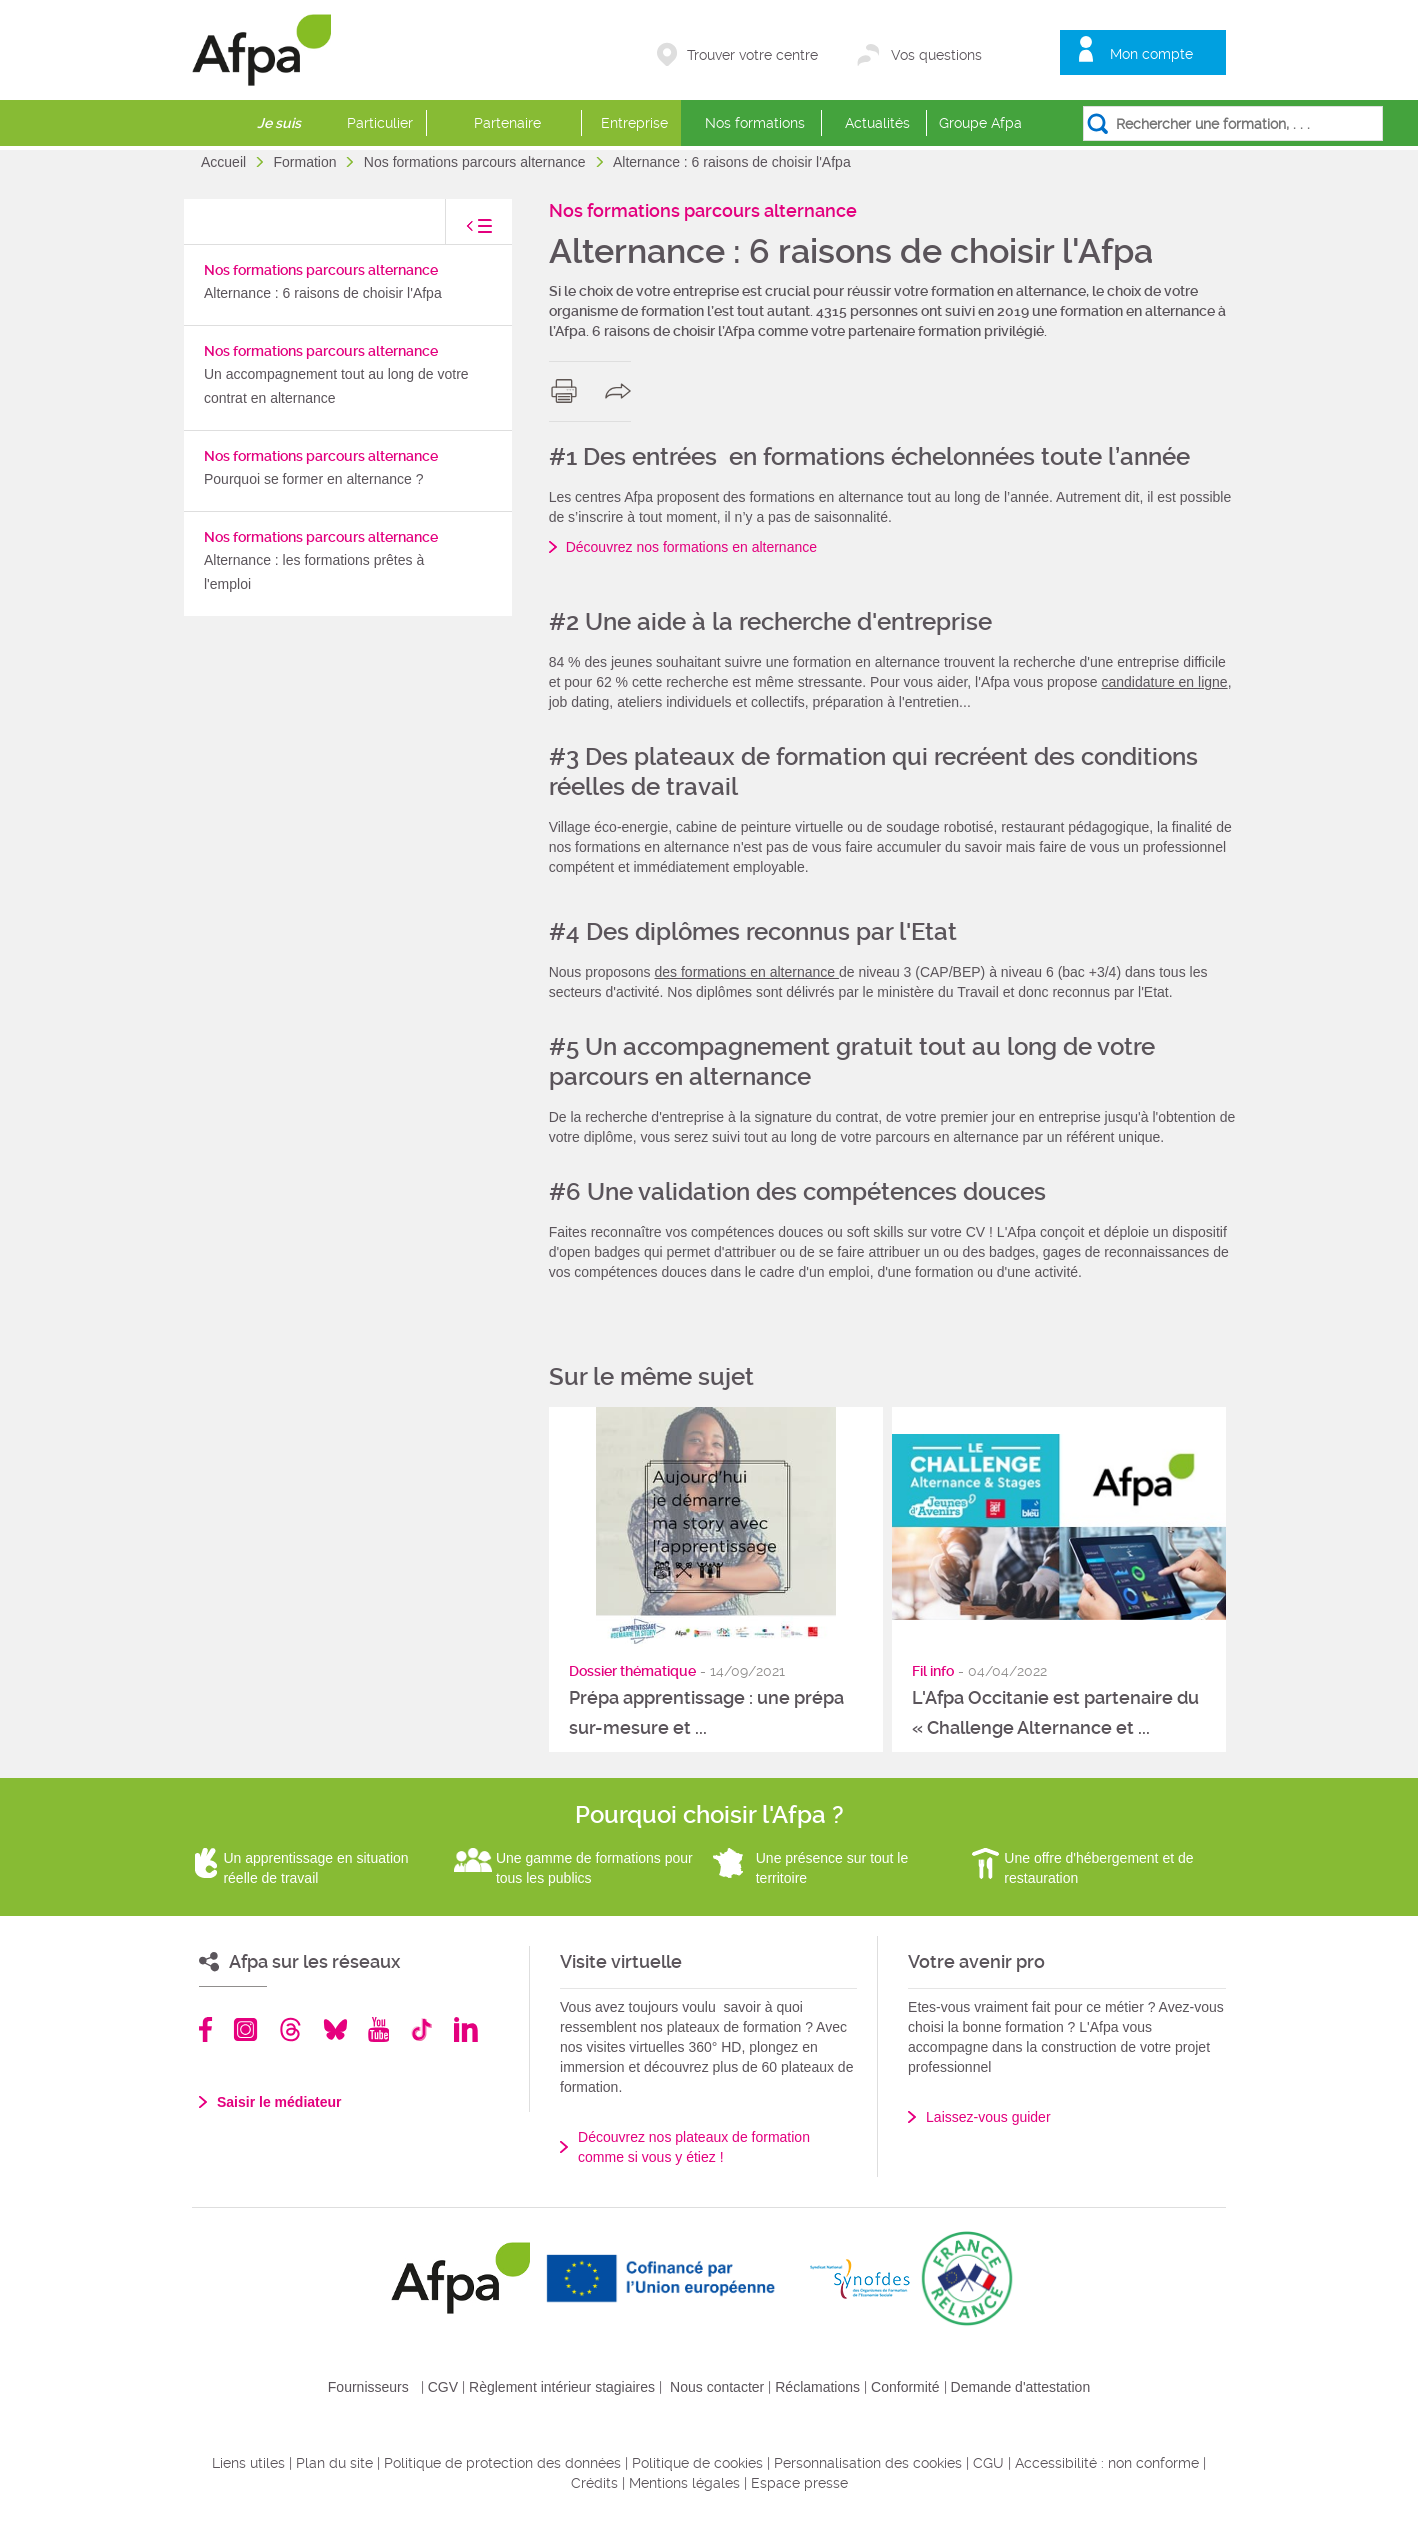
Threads (290, 2029)
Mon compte (1151, 54)
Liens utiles (248, 2463)
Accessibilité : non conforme (1107, 2463)
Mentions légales (684, 2483)
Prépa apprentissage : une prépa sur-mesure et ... (706, 1712)
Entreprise (634, 123)
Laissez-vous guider (988, 2117)
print (568, 391)
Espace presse (799, 2483)
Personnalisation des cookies (868, 2463)
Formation (306, 162)
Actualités (877, 123)
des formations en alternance (747, 972)
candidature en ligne (1165, 682)
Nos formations (755, 123)
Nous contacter (717, 2387)
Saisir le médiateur (279, 2102)
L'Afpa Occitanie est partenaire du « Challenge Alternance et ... (1055, 1712)
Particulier (380, 123)
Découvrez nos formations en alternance (691, 547)
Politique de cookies (697, 2463)
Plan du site (334, 2463)
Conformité (905, 2387)
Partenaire (507, 123)
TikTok (421, 2029)
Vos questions (936, 55)
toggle (459, 231)
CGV (443, 2387)
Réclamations (817, 2387)
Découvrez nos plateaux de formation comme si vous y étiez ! (694, 2147)
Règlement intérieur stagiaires (562, 2387)
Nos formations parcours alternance (477, 162)
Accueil (225, 162)
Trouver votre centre (752, 55)
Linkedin (466, 2029)
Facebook (206, 2029)
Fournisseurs (368, 2387)
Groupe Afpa (980, 123)
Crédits (594, 2483)
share (622, 391)
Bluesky (335, 2029)
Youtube (378, 2029)
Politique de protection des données (502, 2463)
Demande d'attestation (1021, 2387)
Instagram (245, 2029)
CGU (988, 2463)
